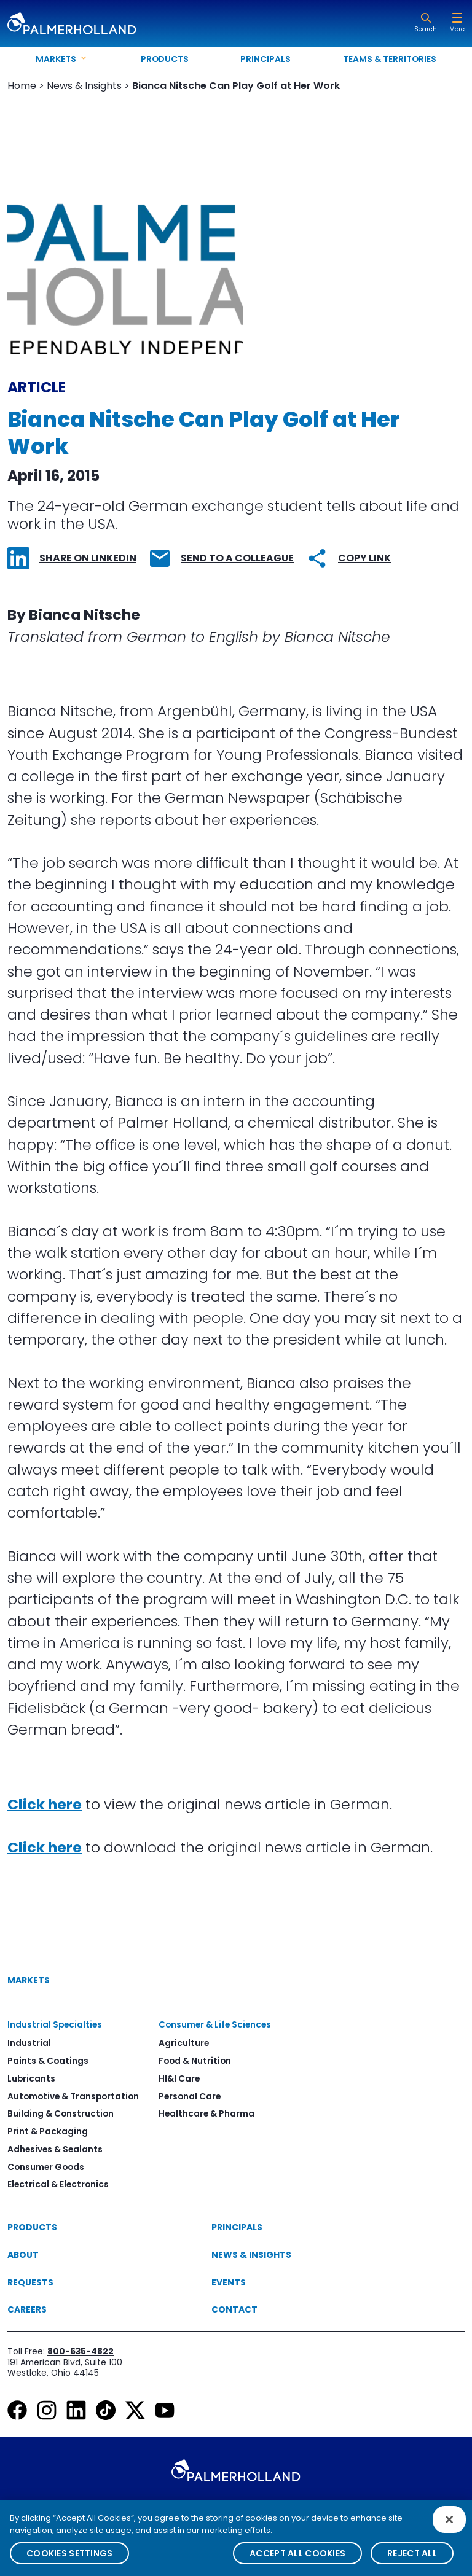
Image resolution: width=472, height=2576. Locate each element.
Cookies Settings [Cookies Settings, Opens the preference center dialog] (69, 2559)
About (23, 2255)
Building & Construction (60, 2113)
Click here (44, 1804)
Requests (30, 2282)
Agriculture (184, 2043)
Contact (234, 2309)
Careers (27, 2309)
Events (228, 2282)
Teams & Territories (389, 59)
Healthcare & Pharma (206, 2113)
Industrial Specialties (54, 2024)
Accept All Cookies (297, 2559)
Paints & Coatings (47, 2061)
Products (165, 59)
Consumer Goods (45, 2167)
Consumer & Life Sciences (215, 2024)
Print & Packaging (47, 2131)
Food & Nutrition (195, 2061)
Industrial (29, 2043)
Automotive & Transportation (73, 2096)
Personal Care (190, 2096)
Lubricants (31, 2078)
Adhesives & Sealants (55, 2149)
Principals (265, 59)
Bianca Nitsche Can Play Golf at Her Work (236, 86)
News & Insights (84, 86)
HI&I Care (179, 2078)
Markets (28, 1980)
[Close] (449, 2525)
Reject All (412, 2559)
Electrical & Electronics (58, 2184)
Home (21, 86)
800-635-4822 (80, 2351)
